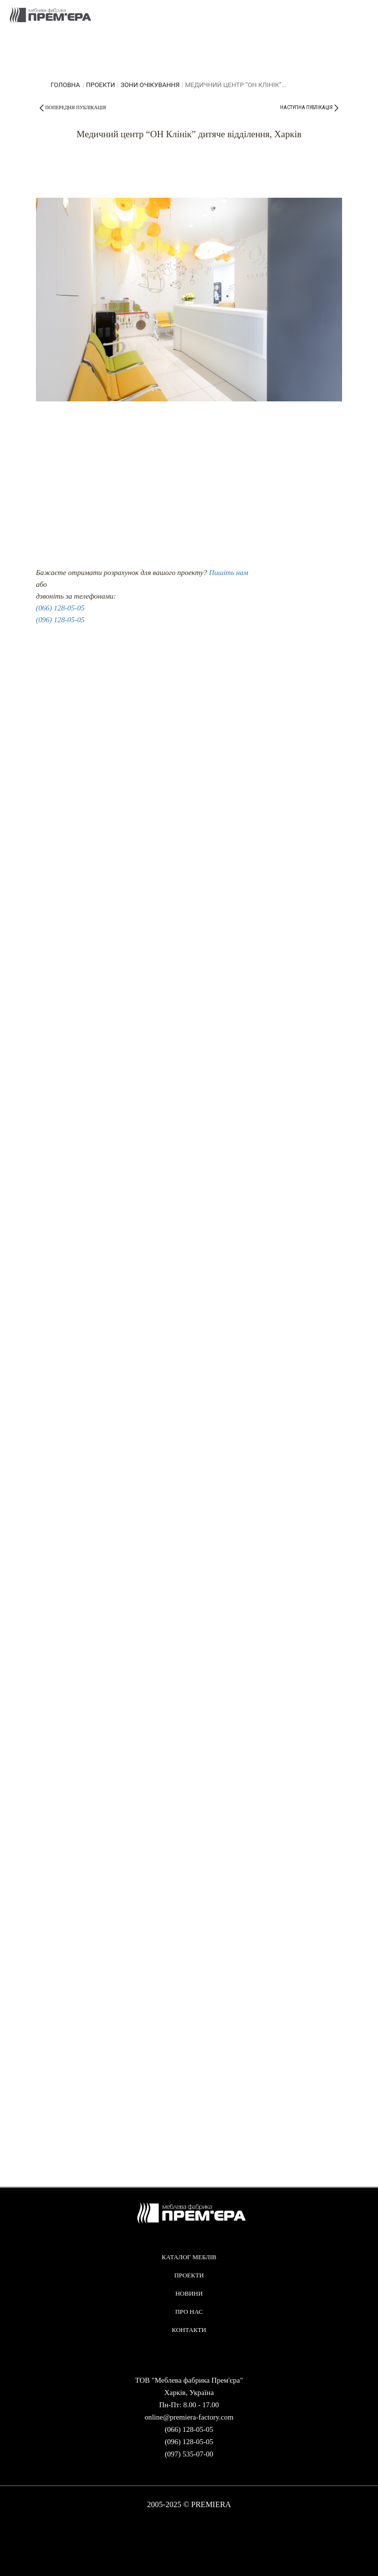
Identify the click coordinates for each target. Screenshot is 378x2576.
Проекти (100, 85)
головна (65, 85)
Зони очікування (150, 85)
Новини (189, 2293)
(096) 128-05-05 (60, 620)
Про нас (189, 2311)
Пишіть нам (229, 572)
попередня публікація (75, 107)
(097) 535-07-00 (189, 2454)
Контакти (189, 2330)
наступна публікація (306, 107)
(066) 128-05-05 (60, 608)
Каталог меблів (188, 2257)
